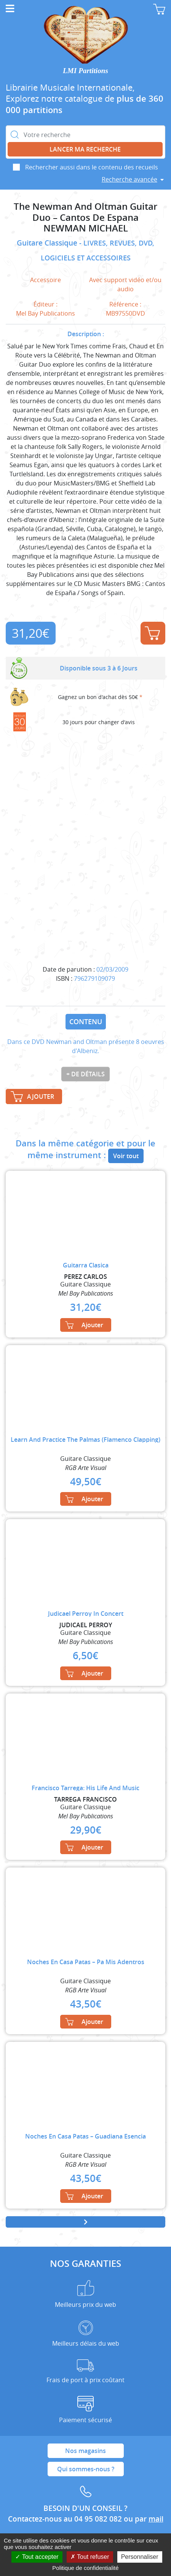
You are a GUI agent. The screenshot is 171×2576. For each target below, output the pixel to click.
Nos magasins (85, 2451)
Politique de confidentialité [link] (85, 2568)
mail (156, 2519)
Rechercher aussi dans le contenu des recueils (91, 167)
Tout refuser (89, 2557)
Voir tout (126, 1156)
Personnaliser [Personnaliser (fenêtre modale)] (139, 2557)
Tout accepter (36, 2557)
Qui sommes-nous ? (85, 2469)
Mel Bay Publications (45, 313)
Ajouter (152, 633)
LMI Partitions (85, 71)
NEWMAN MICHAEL (85, 228)
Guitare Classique (48, 243)
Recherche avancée (129, 179)
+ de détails (85, 1074)
